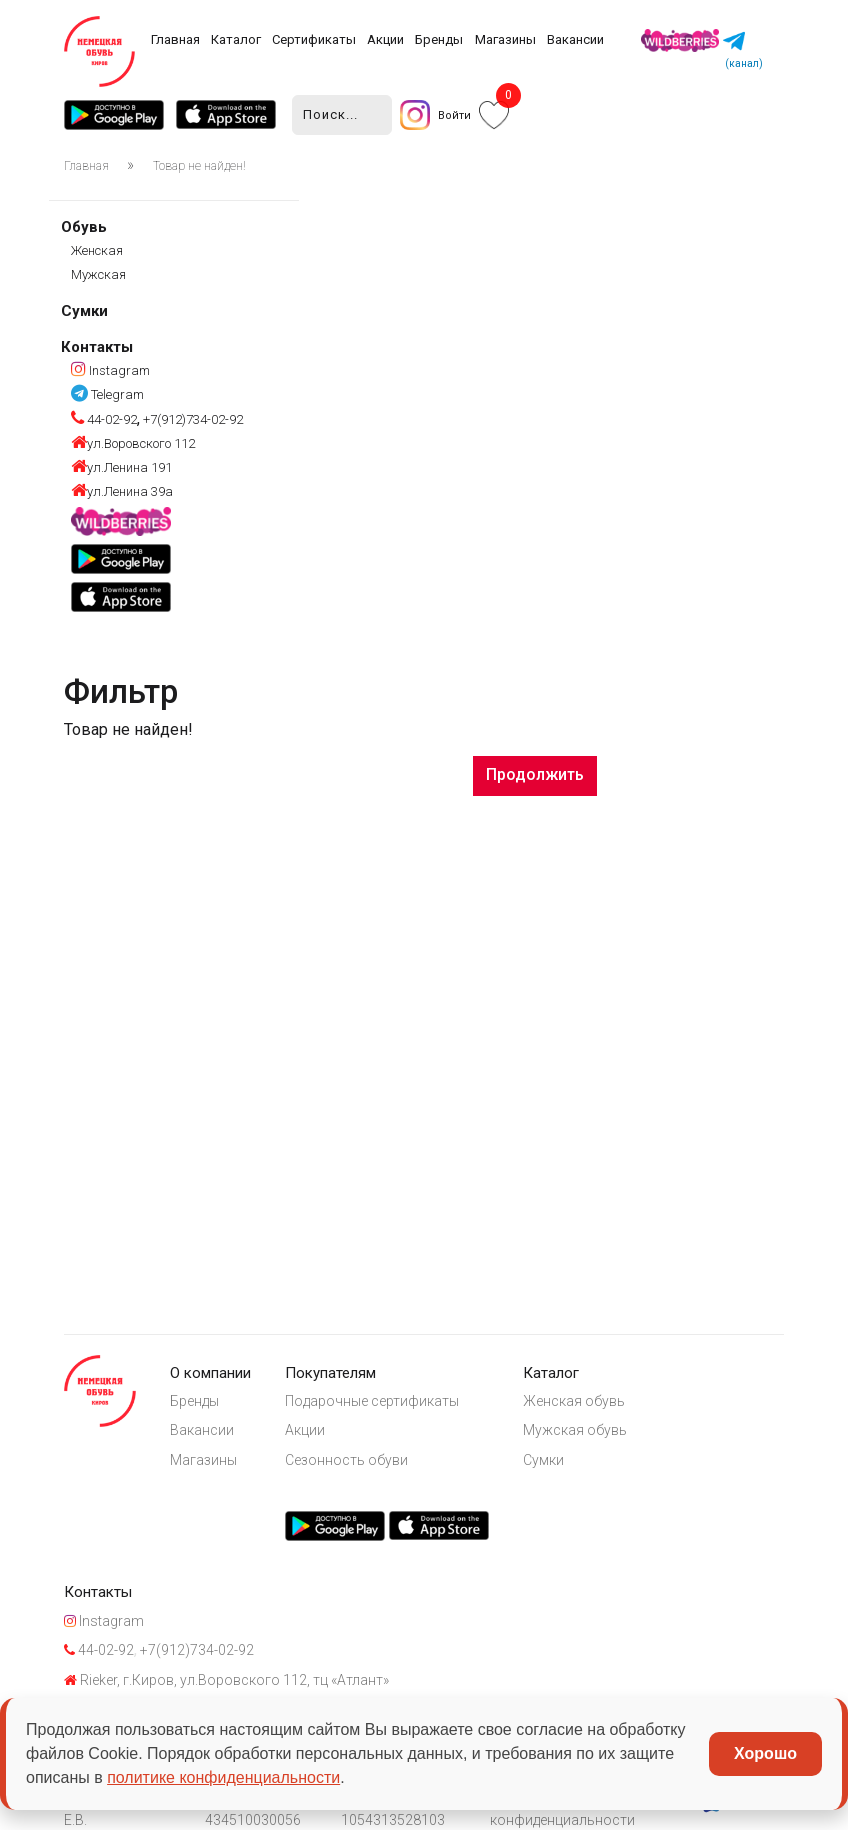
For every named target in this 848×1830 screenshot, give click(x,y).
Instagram (110, 370)
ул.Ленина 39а (122, 491)
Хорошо (765, 1753)
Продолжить (535, 774)
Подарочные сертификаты (372, 1401)
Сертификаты (314, 39)
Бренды (439, 39)
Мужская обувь (575, 1430)
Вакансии (575, 39)
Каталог (236, 39)
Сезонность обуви (346, 1460)
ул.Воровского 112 (133, 443)
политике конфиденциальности (223, 1777)
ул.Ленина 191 (121, 467)
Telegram (107, 394)
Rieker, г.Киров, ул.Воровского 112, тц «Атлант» (226, 1680)
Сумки (84, 311)
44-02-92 (104, 419)
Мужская (98, 274)
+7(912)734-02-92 (191, 419)
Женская (97, 250)
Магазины (505, 39)
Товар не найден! (199, 166)
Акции (385, 39)
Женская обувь (574, 1401)
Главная (175, 39)
